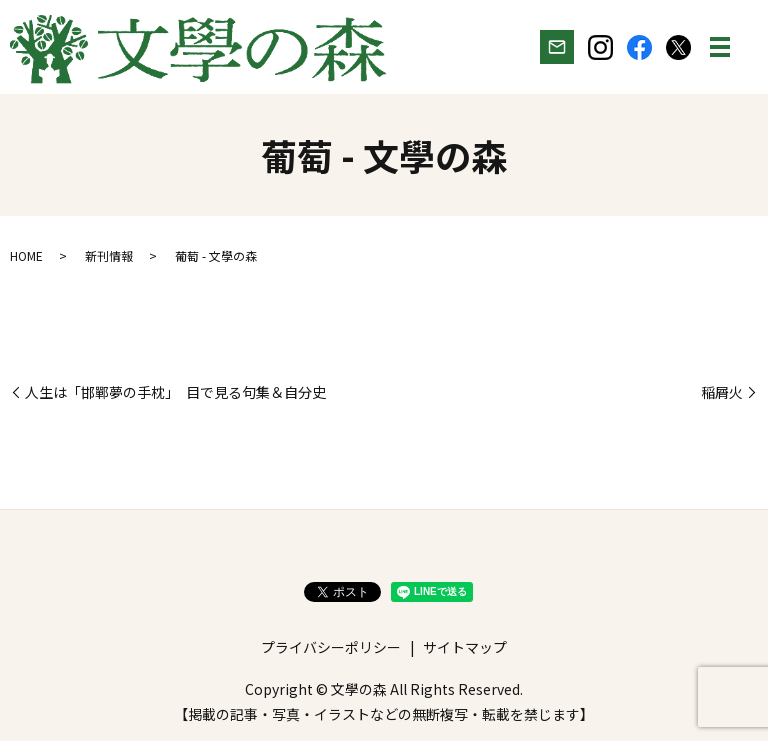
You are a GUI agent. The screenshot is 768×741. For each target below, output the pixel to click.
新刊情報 (109, 255)
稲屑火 (722, 392)
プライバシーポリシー (331, 647)
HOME (26, 255)
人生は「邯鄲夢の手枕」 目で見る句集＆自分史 (175, 392)
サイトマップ (465, 647)
